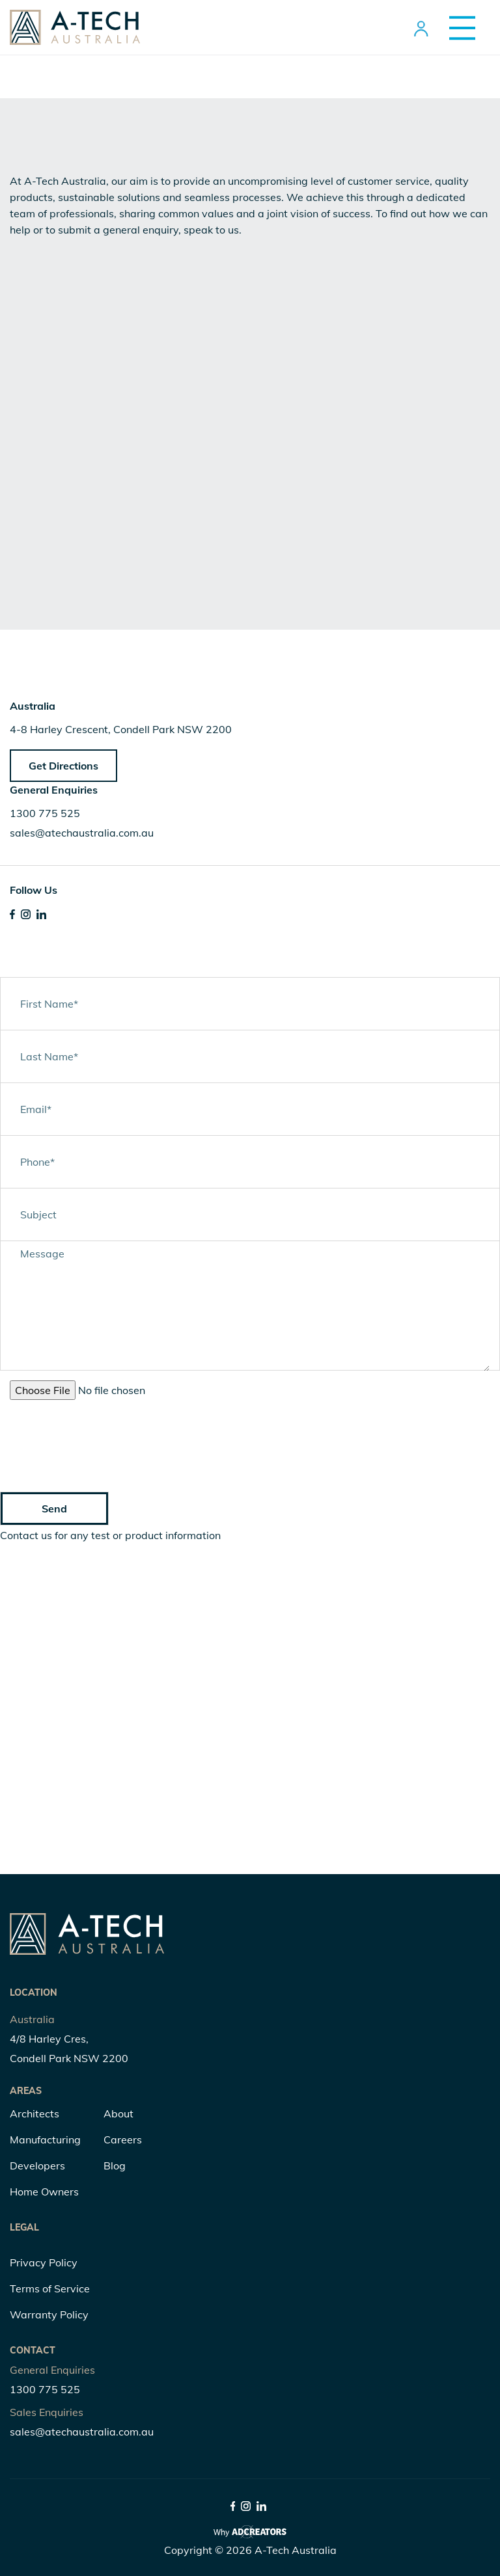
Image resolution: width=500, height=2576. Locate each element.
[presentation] (99, 1435)
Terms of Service (50, 2288)
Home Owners (44, 2191)
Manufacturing (45, 2139)
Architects (34, 2113)
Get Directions (63, 765)
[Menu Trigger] (457, 28)
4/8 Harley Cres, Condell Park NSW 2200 (69, 2048)
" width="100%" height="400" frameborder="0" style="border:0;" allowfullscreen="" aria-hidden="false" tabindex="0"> (250, 1701)
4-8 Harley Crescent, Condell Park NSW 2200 (121, 729)
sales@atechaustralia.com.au (82, 832)
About (118, 2113)
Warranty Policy (49, 2314)
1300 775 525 (45, 813)
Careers (123, 2139)
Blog (115, 2165)
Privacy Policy (43, 2262)
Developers (37, 2165)
